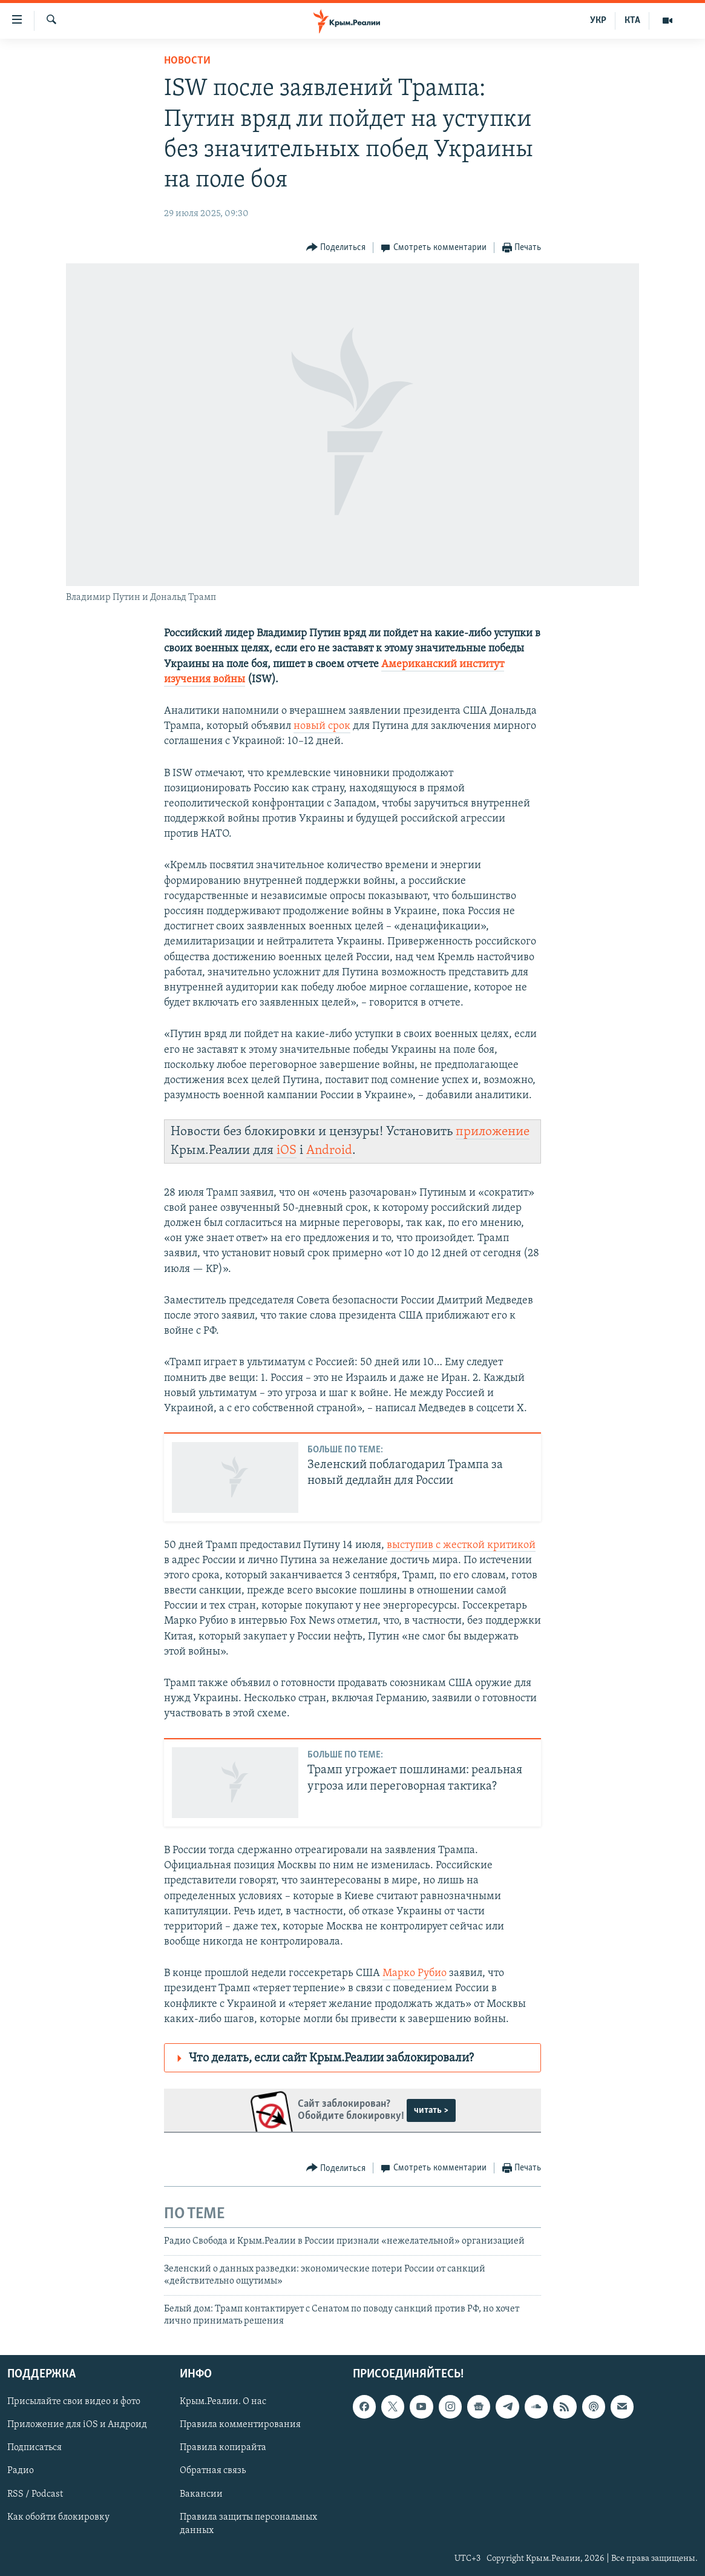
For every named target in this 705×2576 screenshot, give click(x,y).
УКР (598, 20)
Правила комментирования (240, 2425)
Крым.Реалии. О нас (223, 2402)
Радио (20, 2471)
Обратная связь (213, 2471)
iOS (287, 1150)
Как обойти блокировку (58, 2517)
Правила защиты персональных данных (248, 2523)
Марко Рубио (414, 1973)
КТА (632, 20)
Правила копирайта (223, 2448)
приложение (493, 1131)
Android (329, 1150)
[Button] (336, 248)
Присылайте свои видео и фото (73, 2402)
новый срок (321, 726)
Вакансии (201, 2494)
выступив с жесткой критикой (461, 1545)
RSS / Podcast (35, 2494)
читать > (431, 2110)
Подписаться (34, 2448)
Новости (187, 61)
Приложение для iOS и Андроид (77, 2425)
